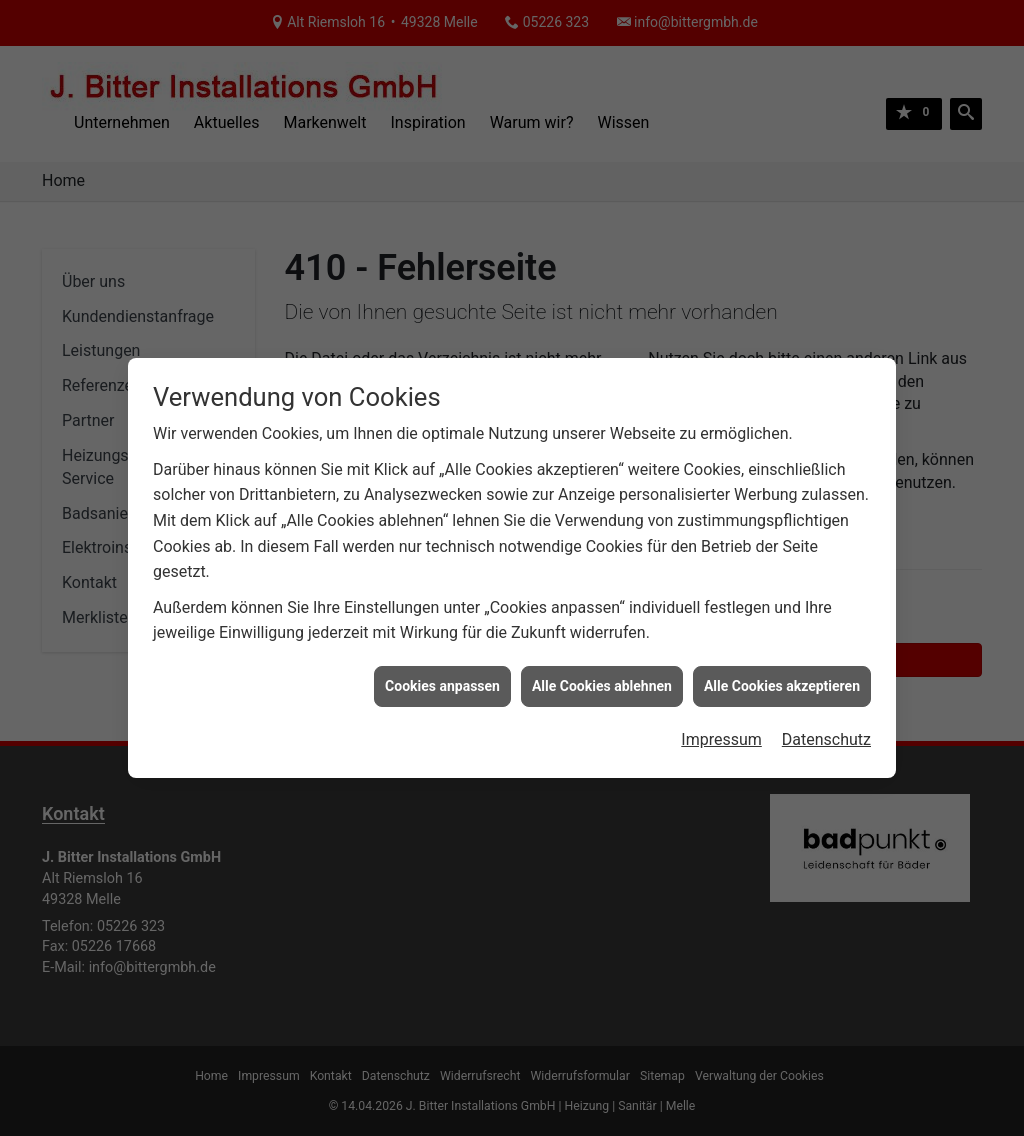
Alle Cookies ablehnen (602, 680)
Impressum (721, 734)
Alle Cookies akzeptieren (782, 680)
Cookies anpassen (442, 680)
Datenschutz (826, 734)
